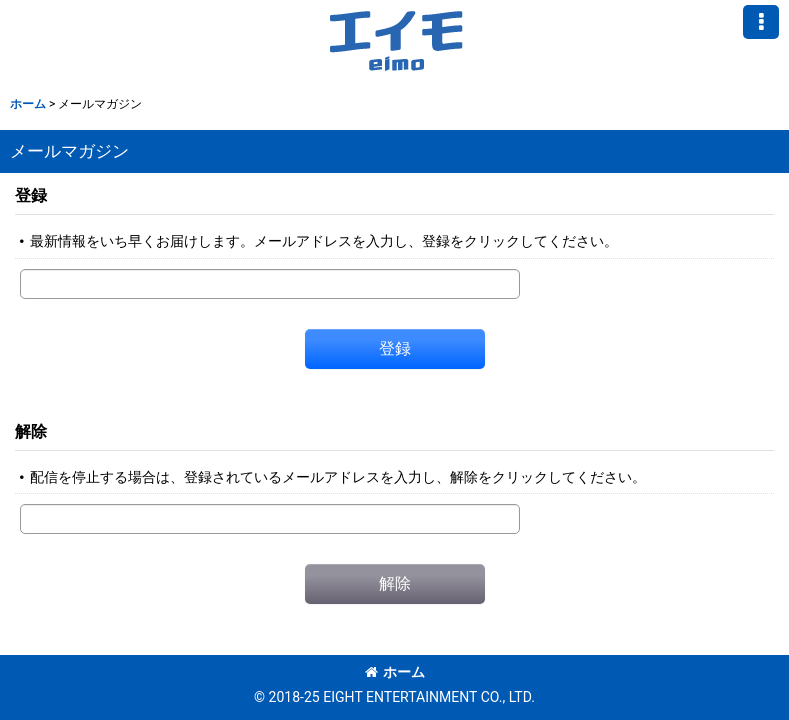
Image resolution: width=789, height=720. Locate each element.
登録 (31, 195)
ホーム (395, 672)
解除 (31, 431)
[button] (761, 22)
